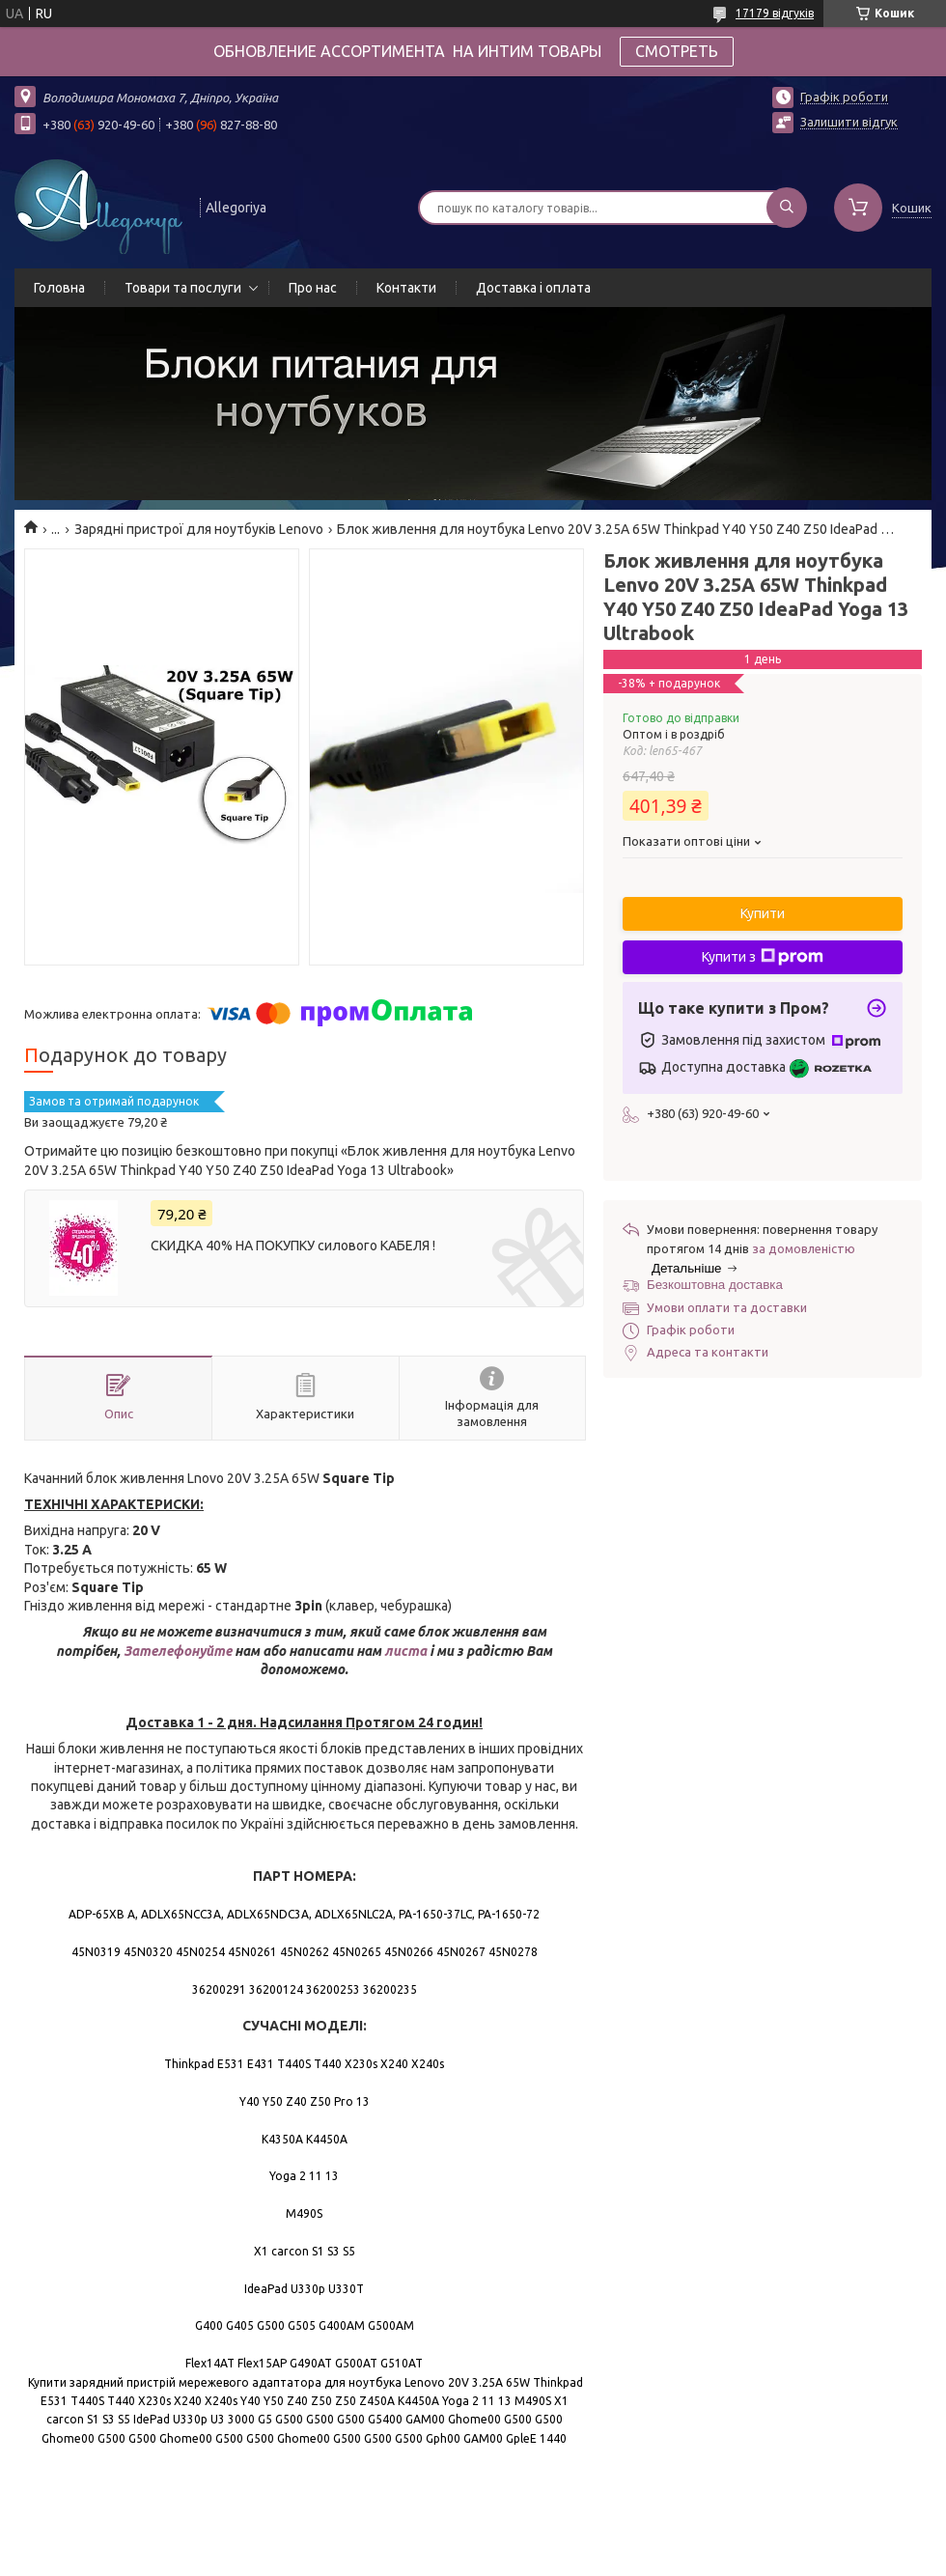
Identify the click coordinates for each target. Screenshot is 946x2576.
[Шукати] (786, 207)
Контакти (406, 287)
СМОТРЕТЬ (676, 51)
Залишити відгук (849, 121)
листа (405, 1651)
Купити (762, 913)
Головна (59, 287)
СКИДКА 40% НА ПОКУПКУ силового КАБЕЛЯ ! (293, 1245)
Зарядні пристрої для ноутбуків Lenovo (198, 529)
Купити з (762, 957)
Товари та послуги (183, 287)
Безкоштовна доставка (715, 1284)
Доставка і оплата (533, 287)
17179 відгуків (775, 13)
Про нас (313, 287)
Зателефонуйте (179, 1651)
